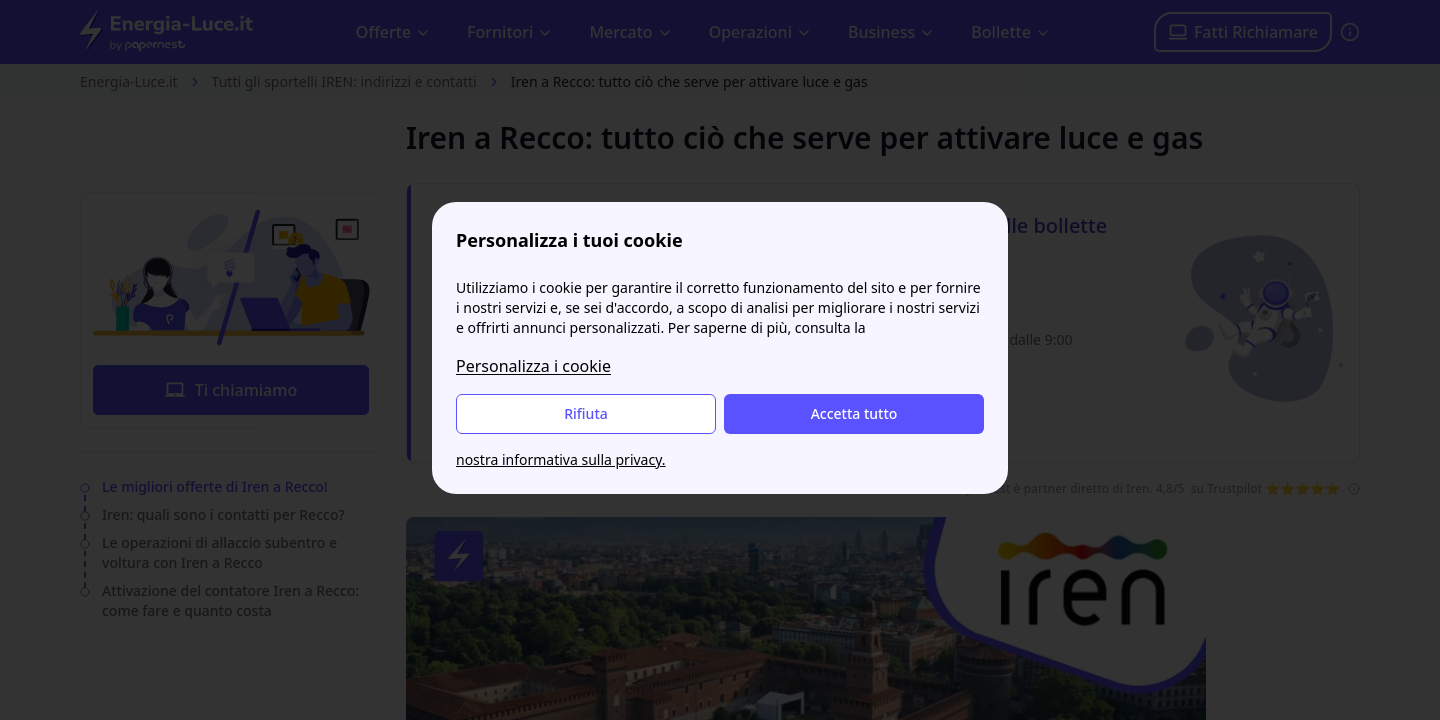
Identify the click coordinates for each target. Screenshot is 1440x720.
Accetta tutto (854, 413)
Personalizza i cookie (533, 366)
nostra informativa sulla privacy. (561, 459)
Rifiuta (586, 413)
